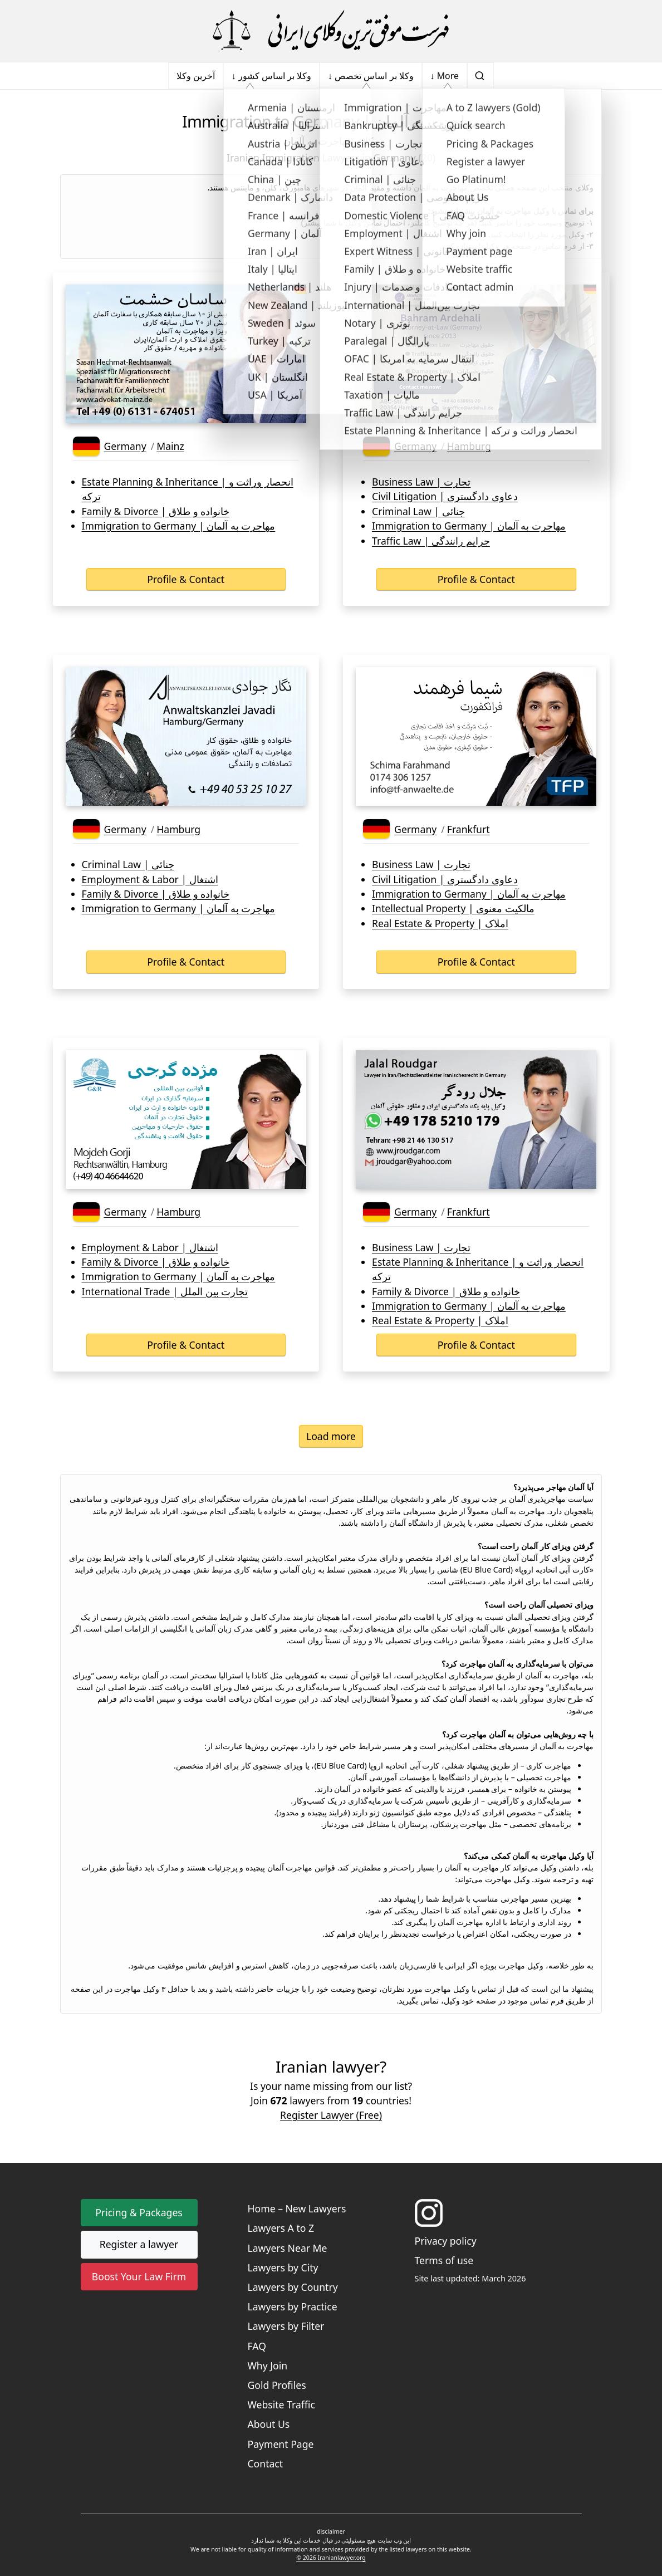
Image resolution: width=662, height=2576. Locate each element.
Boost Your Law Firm (139, 2276)
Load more (331, 1436)
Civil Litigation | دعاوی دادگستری (444, 496)
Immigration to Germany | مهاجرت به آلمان (179, 525)
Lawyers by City (283, 2267)
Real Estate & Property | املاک (440, 923)
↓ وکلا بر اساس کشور (271, 76)
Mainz (170, 446)
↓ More (444, 76)
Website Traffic (281, 2404)
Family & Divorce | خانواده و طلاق (156, 511)
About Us (269, 2424)
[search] (480, 75)
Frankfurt (468, 829)
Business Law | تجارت (421, 481)
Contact (265, 2463)
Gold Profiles (277, 2385)
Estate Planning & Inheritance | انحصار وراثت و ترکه (187, 489)
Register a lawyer (139, 2244)
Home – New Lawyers (297, 2208)
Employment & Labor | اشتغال (150, 879)
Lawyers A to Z (281, 2228)
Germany (125, 446)
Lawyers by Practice (292, 2306)
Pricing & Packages (139, 2212)
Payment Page (281, 2444)
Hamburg (469, 446)
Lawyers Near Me (287, 2248)
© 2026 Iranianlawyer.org (331, 2558)
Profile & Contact (185, 579)
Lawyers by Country (293, 2287)
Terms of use (444, 2260)
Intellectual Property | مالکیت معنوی (453, 908)
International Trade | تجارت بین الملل (165, 1291)
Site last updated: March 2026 (470, 2278)
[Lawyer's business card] (186, 354)
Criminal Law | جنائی (418, 511)
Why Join (268, 2365)
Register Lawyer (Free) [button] (331, 2115)
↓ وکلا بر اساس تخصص (370, 76)
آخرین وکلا (195, 76)
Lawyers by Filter (286, 2326)
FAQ (257, 2346)
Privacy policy (446, 2240)
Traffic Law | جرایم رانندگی (431, 540)
